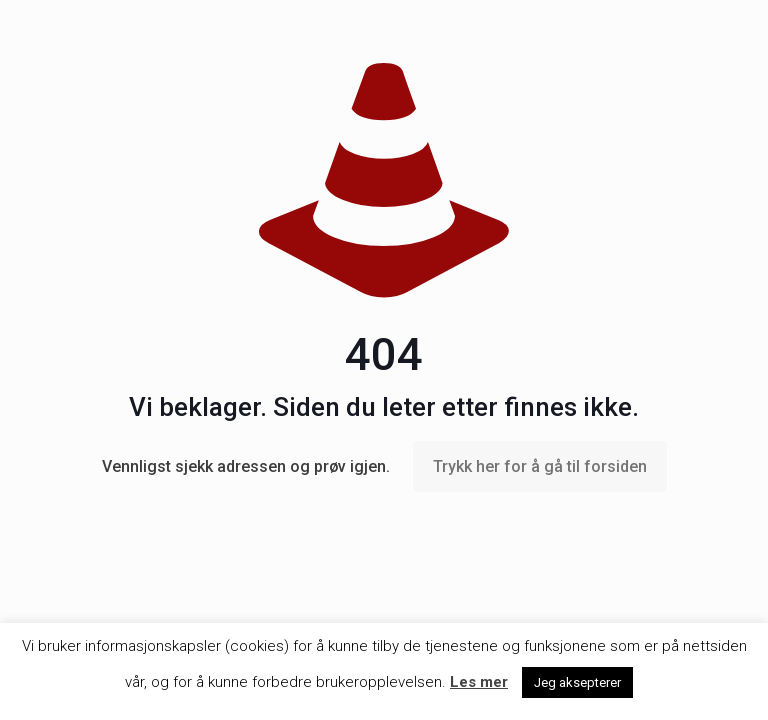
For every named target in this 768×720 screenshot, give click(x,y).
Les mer (479, 682)
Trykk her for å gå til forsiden (540, 466)
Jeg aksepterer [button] (577, 682)
